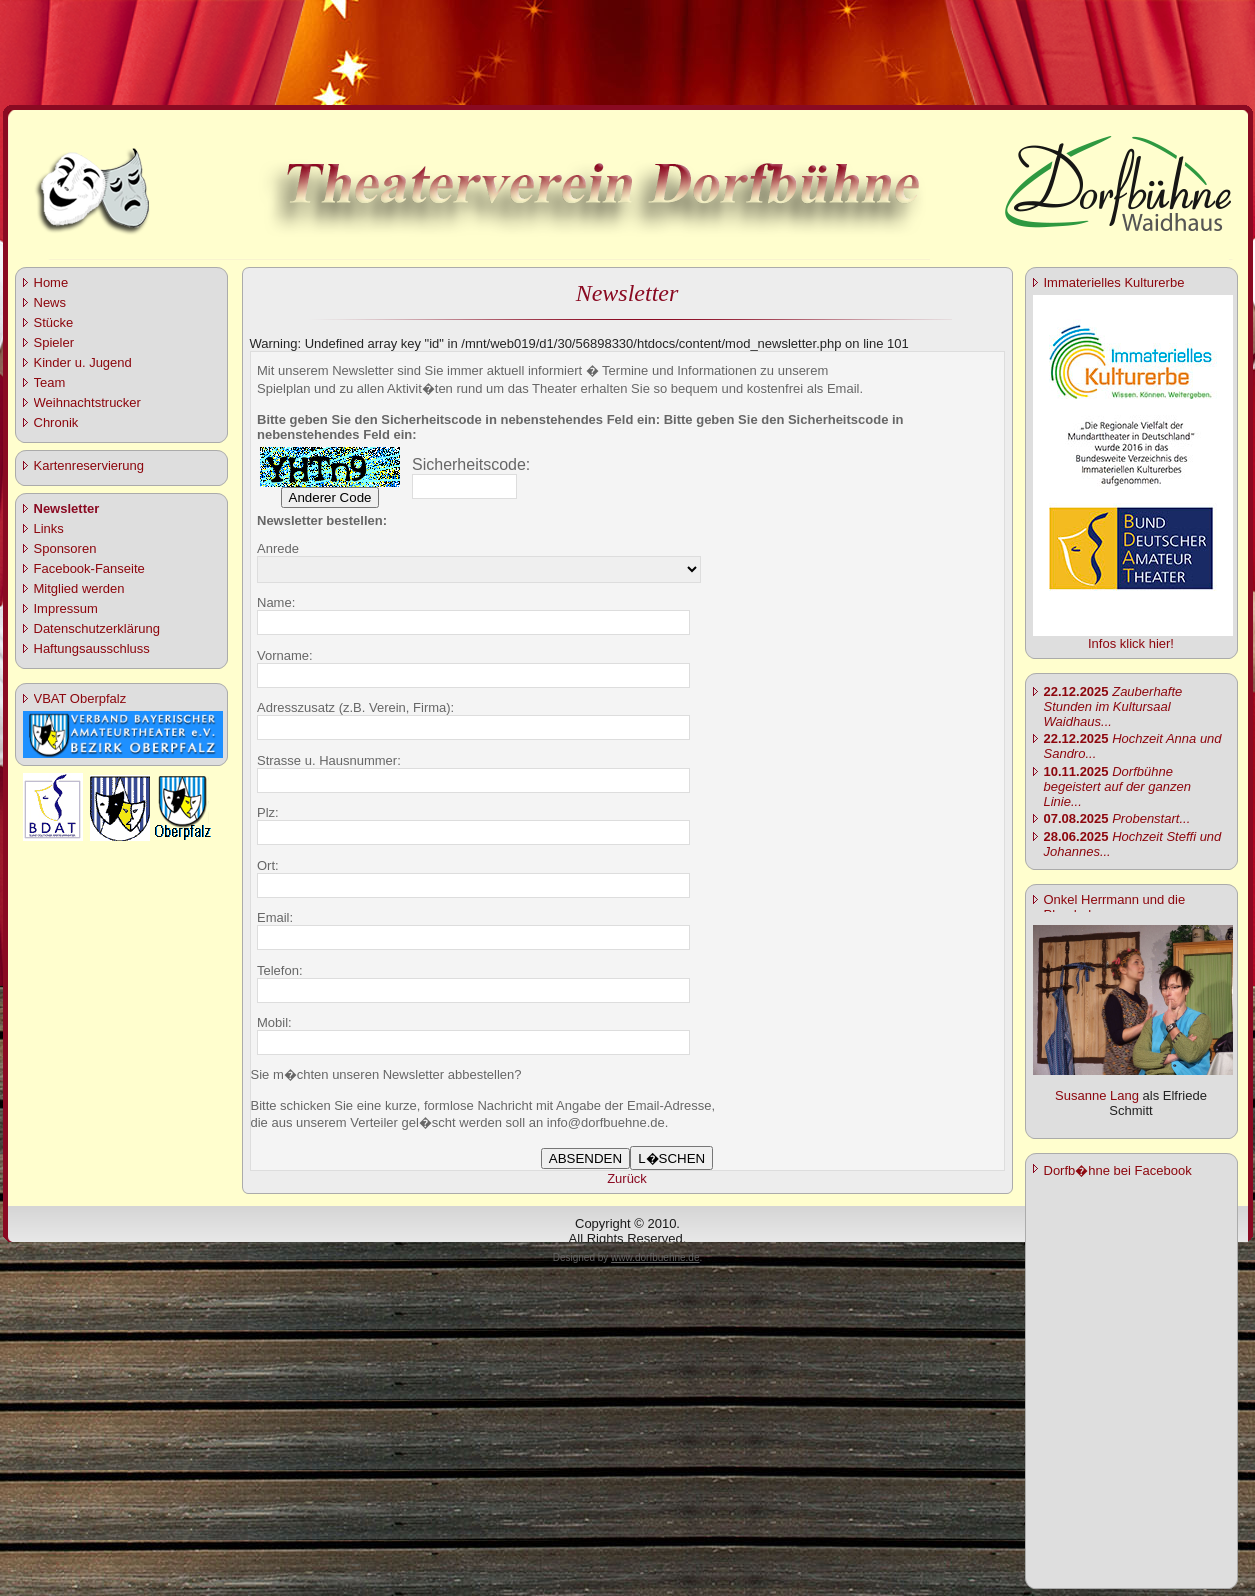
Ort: (268, 865)
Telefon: (280, 970)
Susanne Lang (1097, 1095)
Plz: (268, 812)
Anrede (278, 548)
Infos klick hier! (1131, 643)
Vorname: (285, 655)
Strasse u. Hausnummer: (329, 760)
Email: (275, 917)
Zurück (627, 1178)
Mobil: (274, 1022)
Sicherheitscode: (471, 464)
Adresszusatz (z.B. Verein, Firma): (355, 707)
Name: (276, 602)
